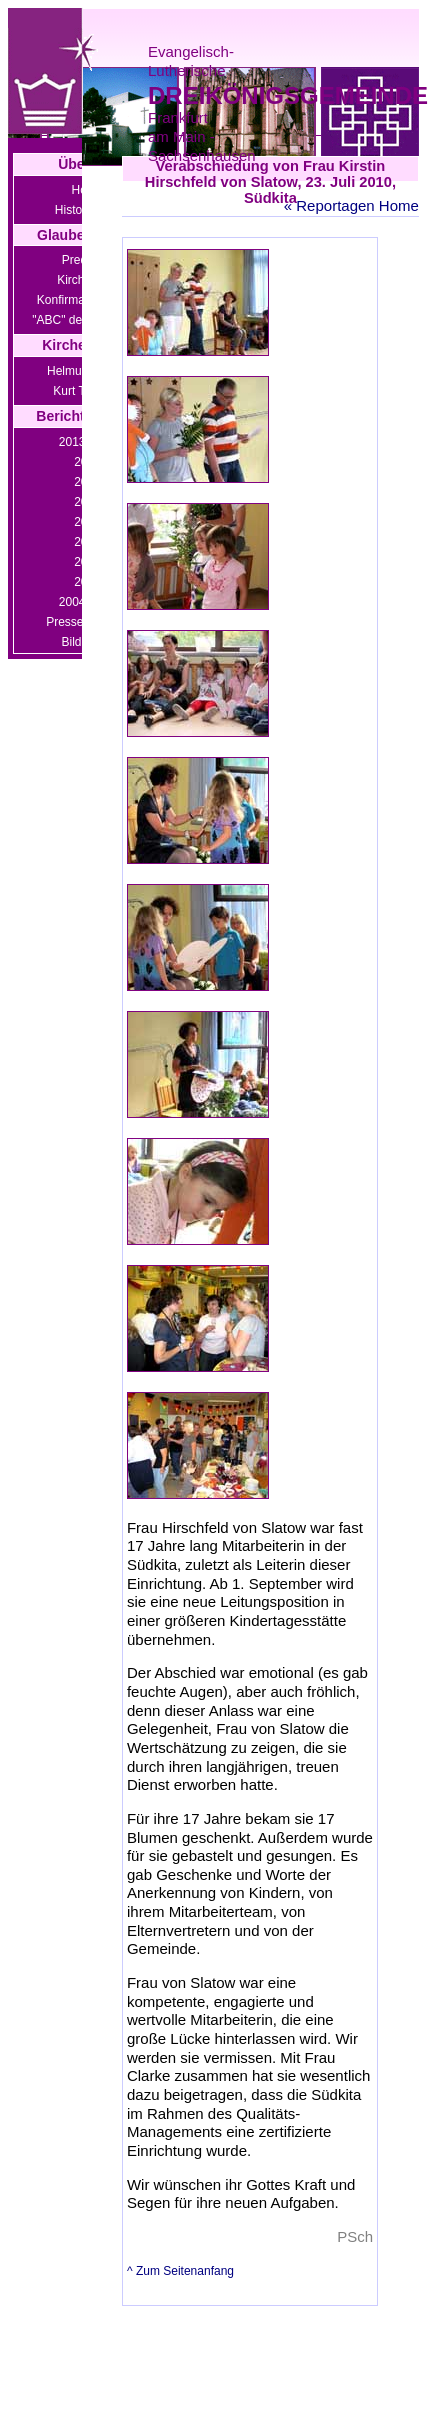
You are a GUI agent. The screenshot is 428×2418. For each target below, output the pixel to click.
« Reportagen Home (351, 205)
